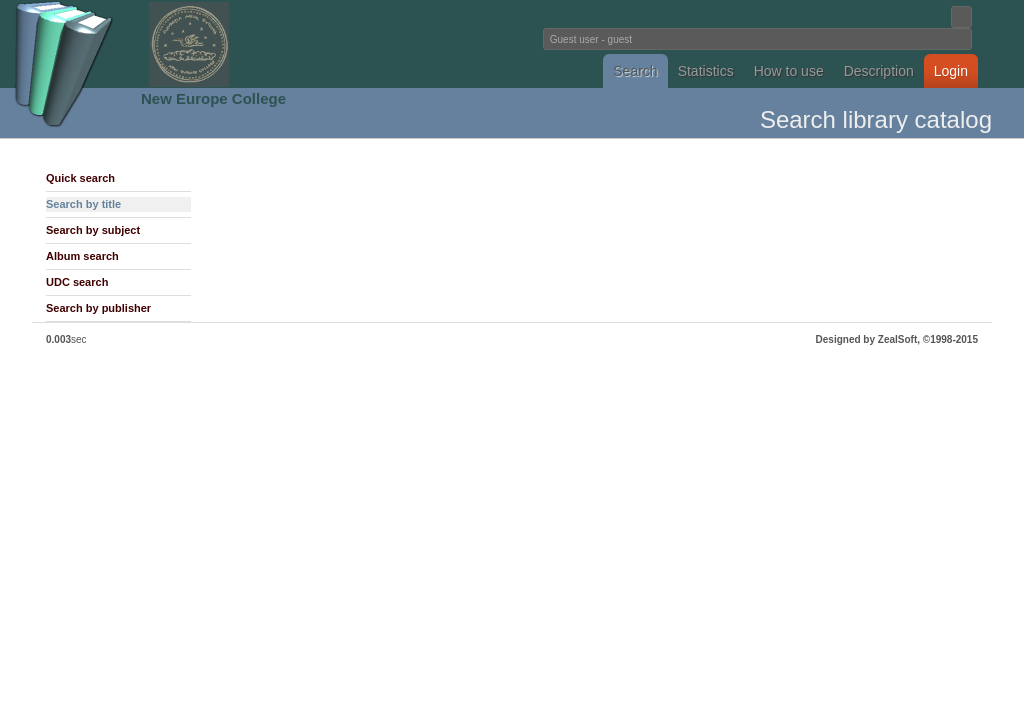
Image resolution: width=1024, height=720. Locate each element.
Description (879, 71)
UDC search (77, 282)
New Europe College (213, 98)
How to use (789, 71)
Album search (82, 256)
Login (951, 71)
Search (635, 71)
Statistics (706, 71)
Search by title (83, 204)
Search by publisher (98, 308)
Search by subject (93, 230)
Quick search (80, 178)
